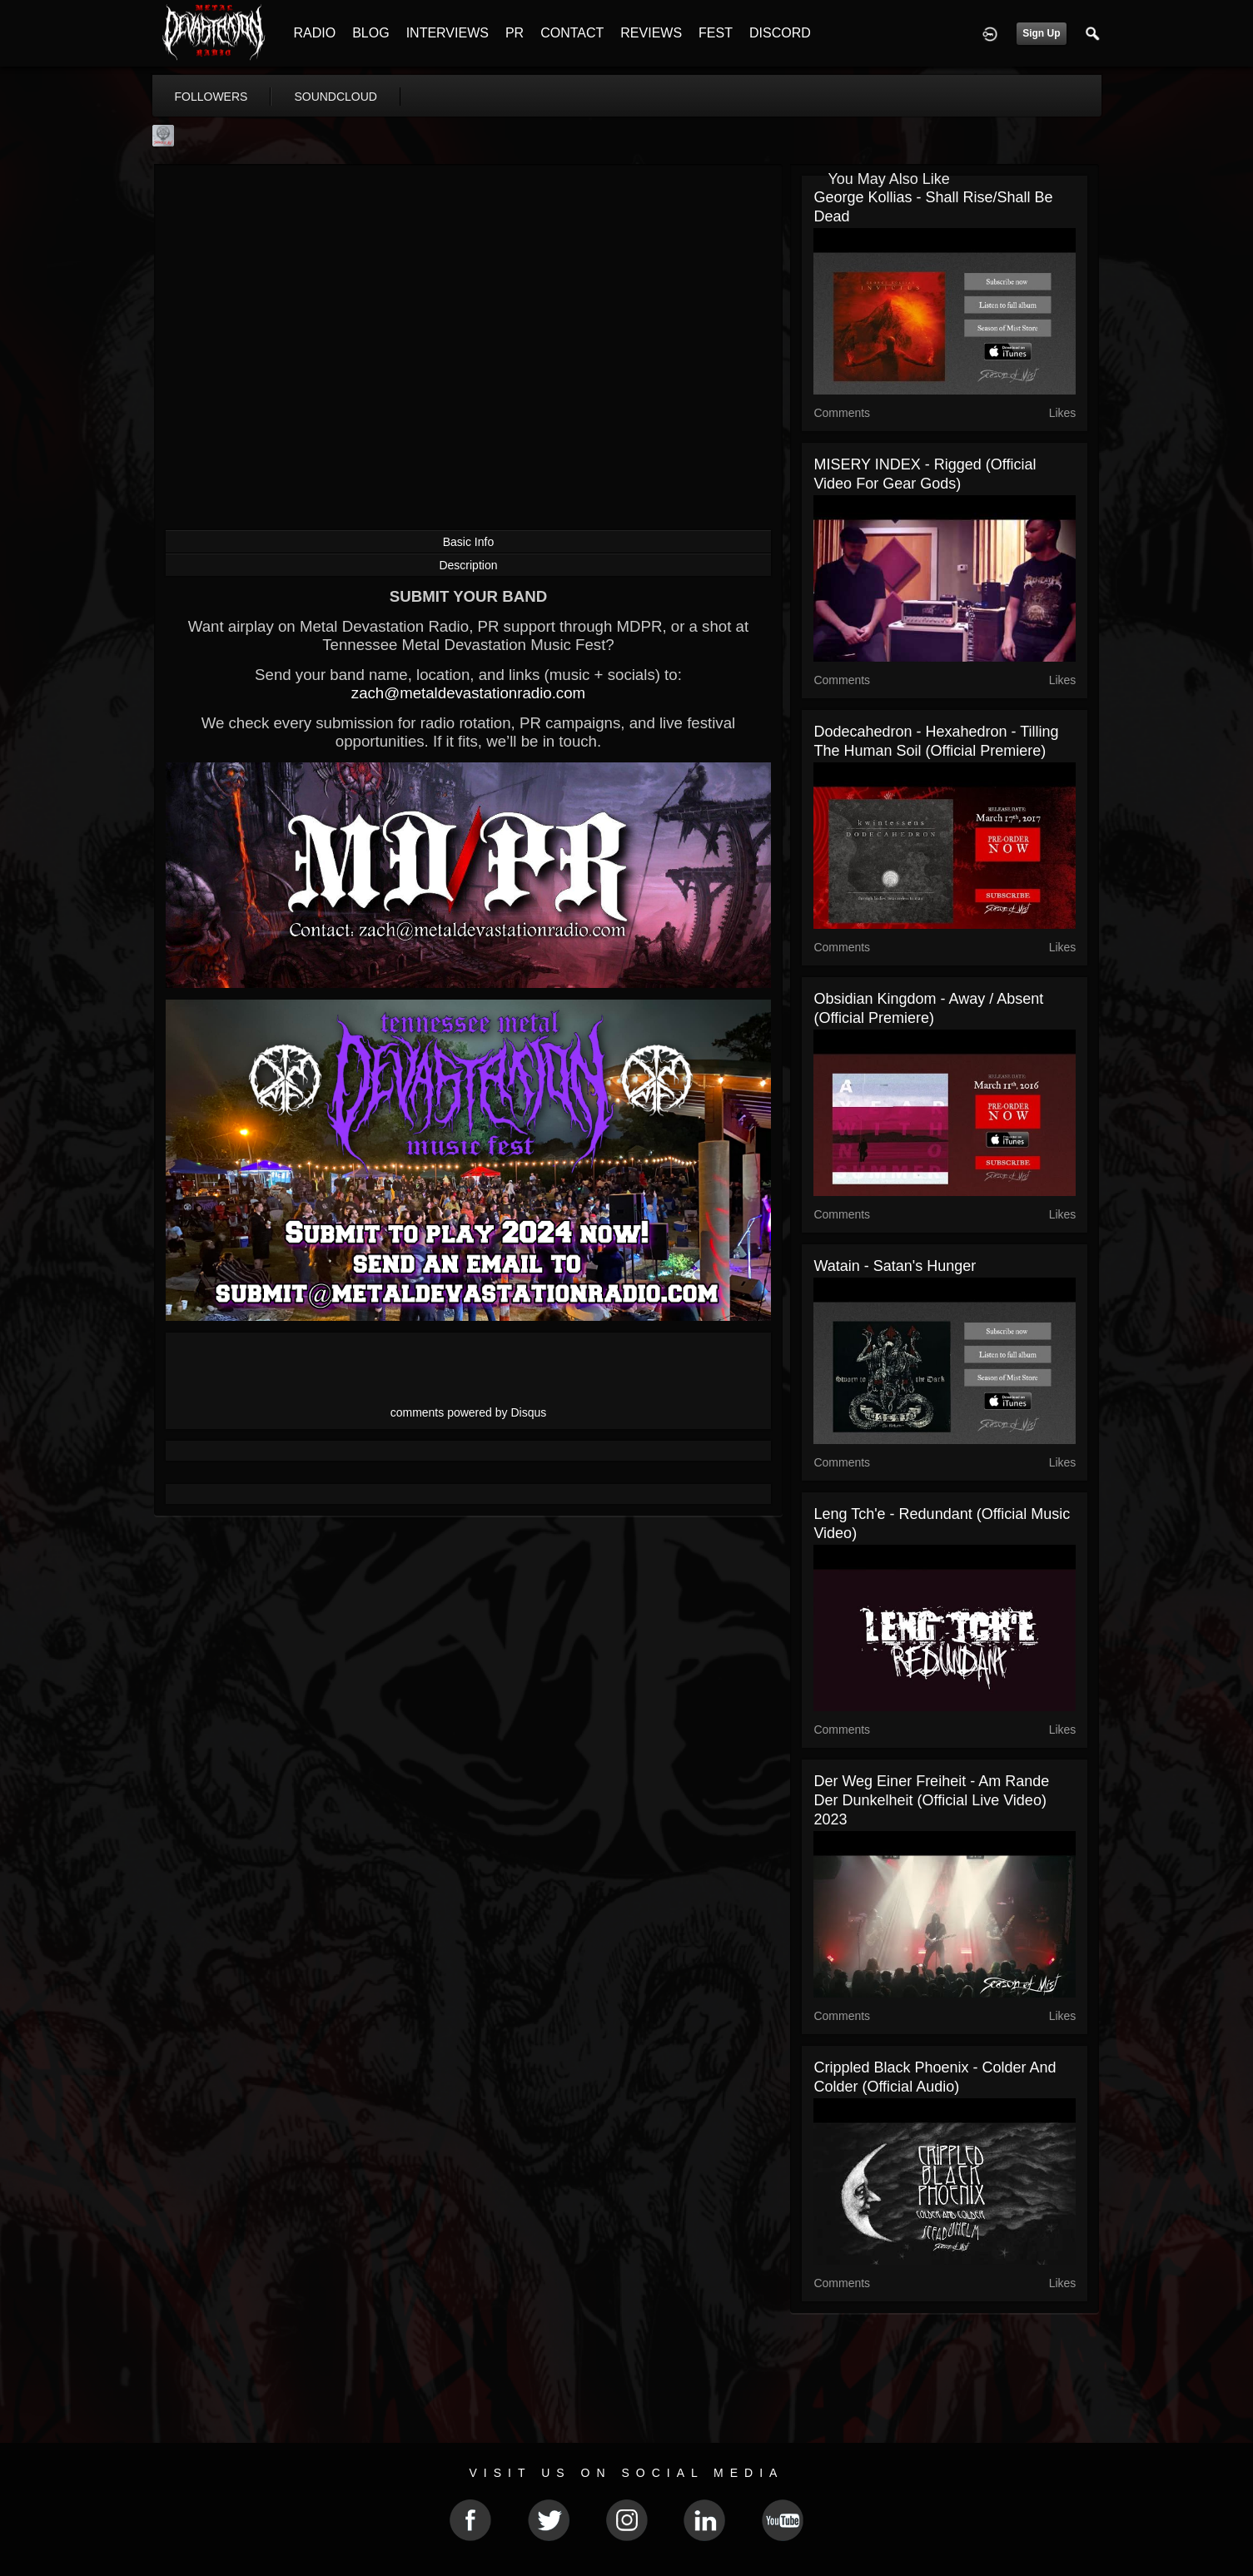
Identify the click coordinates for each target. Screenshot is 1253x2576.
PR (514, 33)
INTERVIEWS (447, 33)
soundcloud (335, 96)
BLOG (370, 33)
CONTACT (572, 33)
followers (211, 96)
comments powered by (468, 1412)
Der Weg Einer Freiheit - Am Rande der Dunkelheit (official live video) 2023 (931, 1800)
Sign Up (1041, 33)
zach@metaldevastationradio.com (468, 693)
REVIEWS (651, 33)
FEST (716, 33)
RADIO (315, 33)
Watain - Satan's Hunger (894, 1266)
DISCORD (780, 33)
